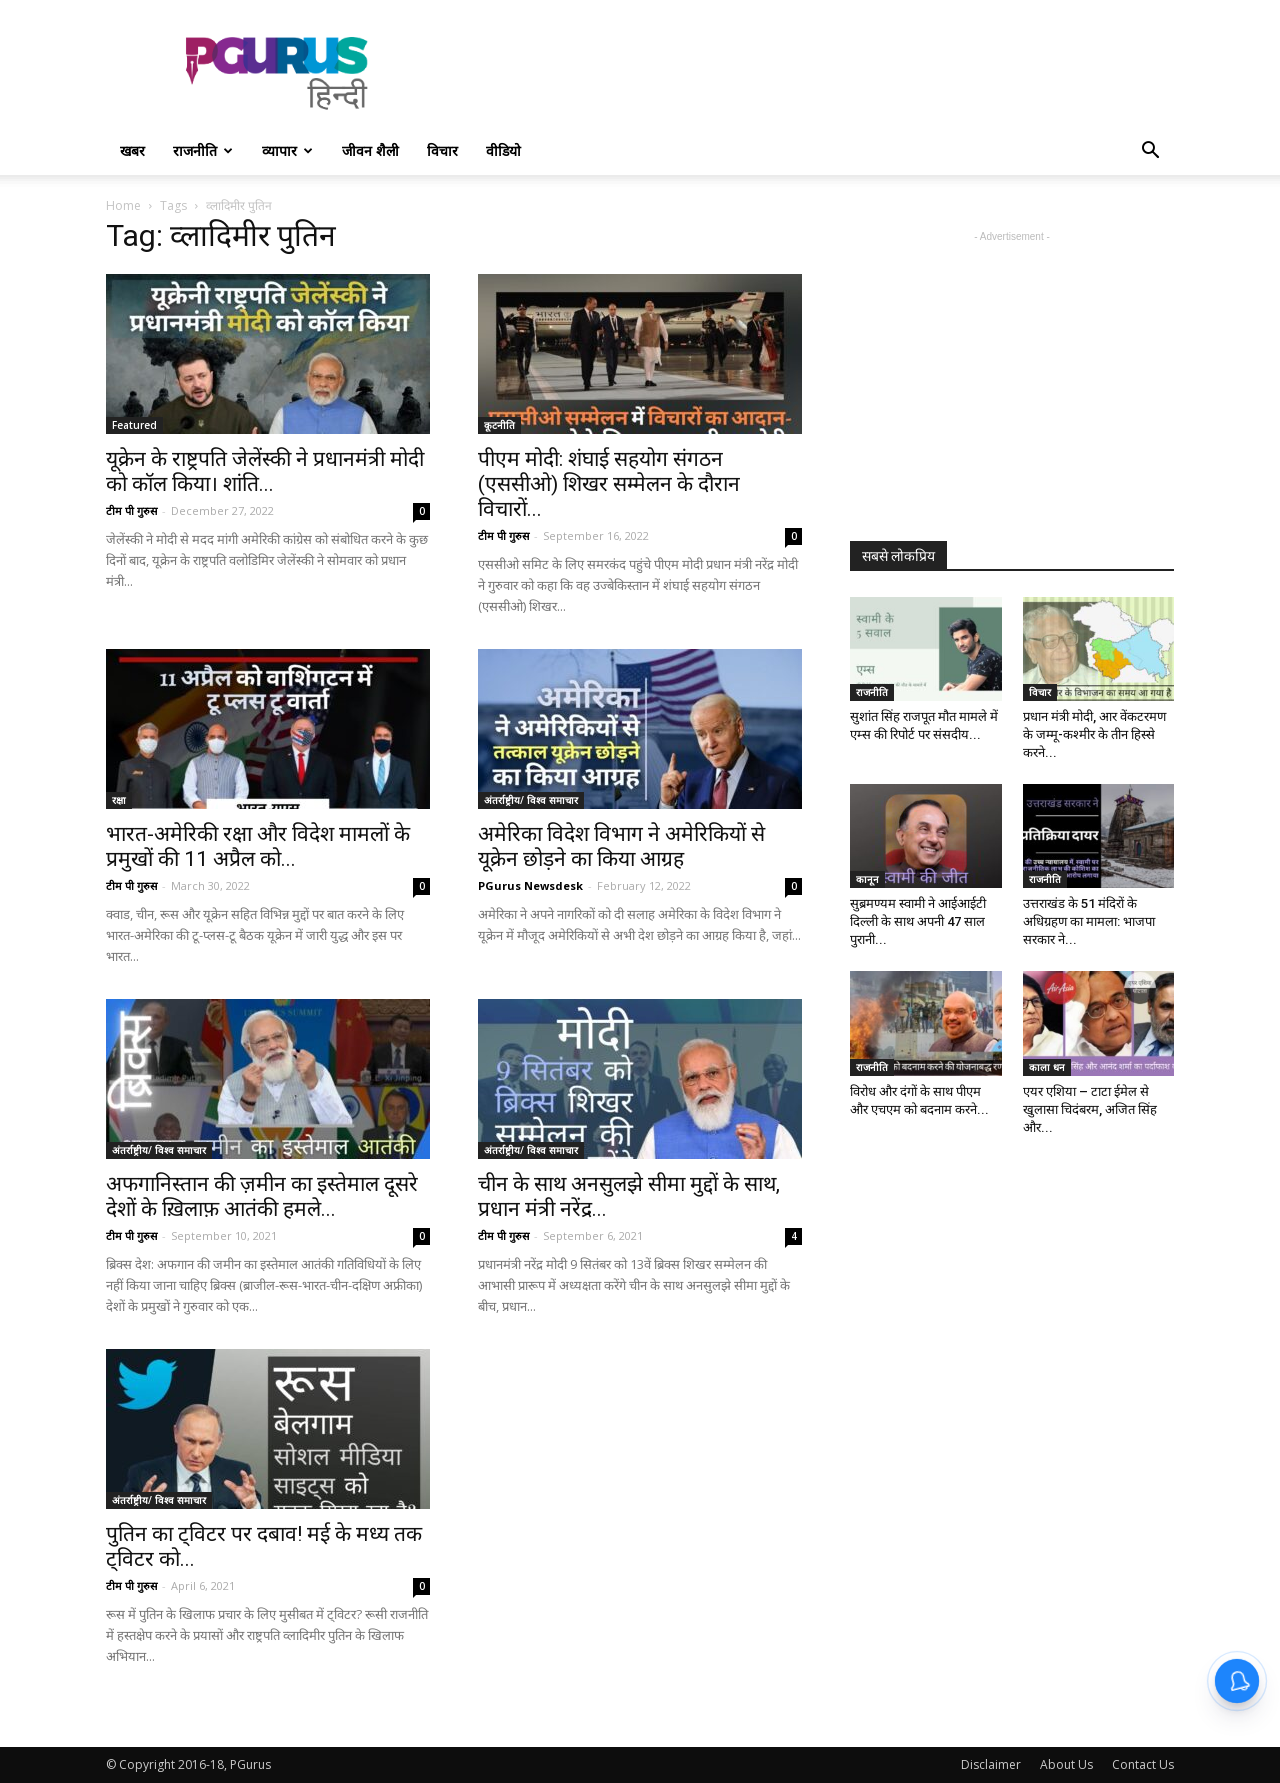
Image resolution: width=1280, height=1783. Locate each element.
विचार (442, 150)
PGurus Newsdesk (530, 885)
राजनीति (203, 150)
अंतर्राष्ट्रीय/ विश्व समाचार (531, 800)
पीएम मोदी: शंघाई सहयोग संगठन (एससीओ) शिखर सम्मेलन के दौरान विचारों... (609, 484)
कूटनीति (499, 425)
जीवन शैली (370, 150)
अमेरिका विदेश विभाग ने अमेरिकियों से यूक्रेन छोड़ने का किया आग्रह (621, 846)
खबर (132, 150)
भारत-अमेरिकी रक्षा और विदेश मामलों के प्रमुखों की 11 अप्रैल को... (258, 846)
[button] (1150, 152)
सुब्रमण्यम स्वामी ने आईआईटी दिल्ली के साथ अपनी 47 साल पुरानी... (918, 921)
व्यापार (287, 150)
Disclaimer (991, 1764)
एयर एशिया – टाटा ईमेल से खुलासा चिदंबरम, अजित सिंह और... (1090, 1109)
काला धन (1047, 1067)
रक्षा (119, 800)
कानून (867, 879)
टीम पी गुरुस (131, 510)
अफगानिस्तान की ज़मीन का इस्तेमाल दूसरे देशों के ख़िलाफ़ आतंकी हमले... (262, 1196)
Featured (134, 425)
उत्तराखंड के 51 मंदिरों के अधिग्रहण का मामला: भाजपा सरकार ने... (1089, 921)
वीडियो (503, 150)
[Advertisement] (810, 73)
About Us (1066, 1764)
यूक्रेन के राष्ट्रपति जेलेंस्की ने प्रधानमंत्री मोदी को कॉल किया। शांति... (265, 471)
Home (123, 205)
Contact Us (1143, 1764)
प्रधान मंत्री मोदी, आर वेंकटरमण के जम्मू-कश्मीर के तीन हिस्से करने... (1094, 734)
